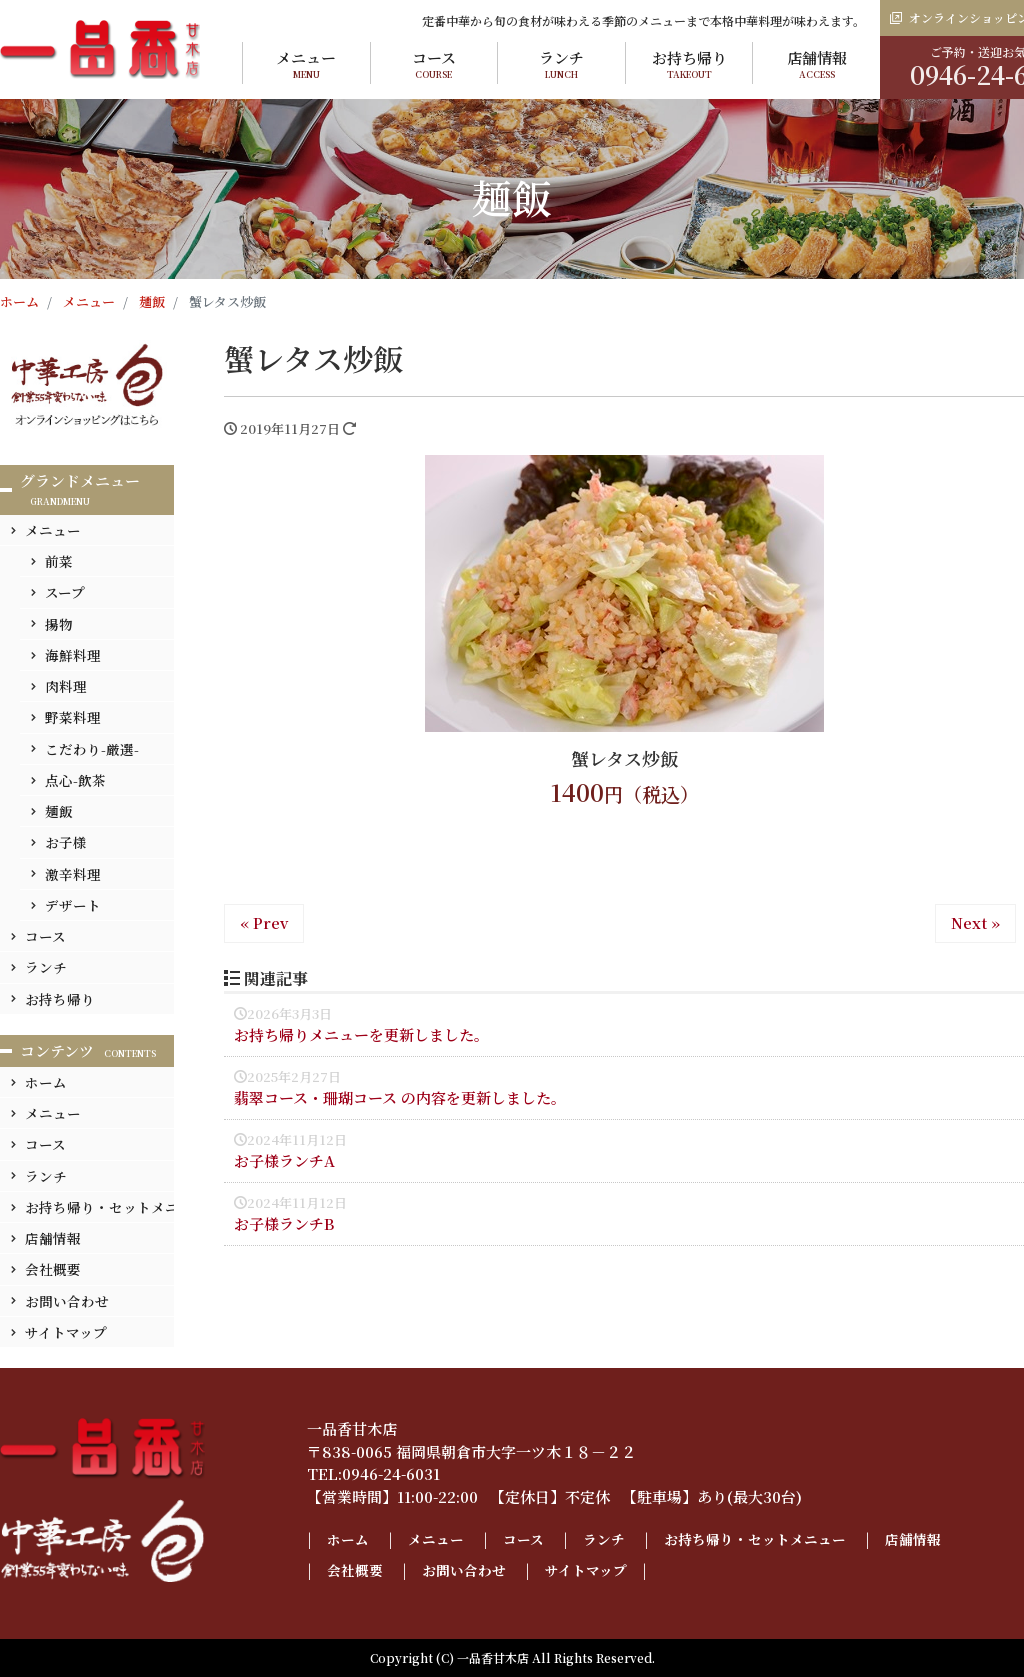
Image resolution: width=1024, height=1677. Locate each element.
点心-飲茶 (75, 780)
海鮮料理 (73, 655)
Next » (975, 922)
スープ (65, 592)
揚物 (59, 624)
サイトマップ (66, 1332)
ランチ (561, 64)
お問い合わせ (67, 1301)
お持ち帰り (689, 64)
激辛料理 (73, 874)
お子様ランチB (284, 1223)
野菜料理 (73, 717)
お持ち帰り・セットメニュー (116, 1207)
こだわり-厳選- (92, 749)
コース (434, 64)
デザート (73, 905)
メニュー (306, 64)
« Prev (264, 922)
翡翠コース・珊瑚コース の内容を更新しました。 (400, 1097)
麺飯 (59, 811)
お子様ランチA (284, 1160)
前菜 (59, 561)
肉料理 (66, 686)
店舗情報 (816, 64)
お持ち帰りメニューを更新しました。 (361, 1034)
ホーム (46, 1082)
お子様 (66, 842)
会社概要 (53, 1269)
